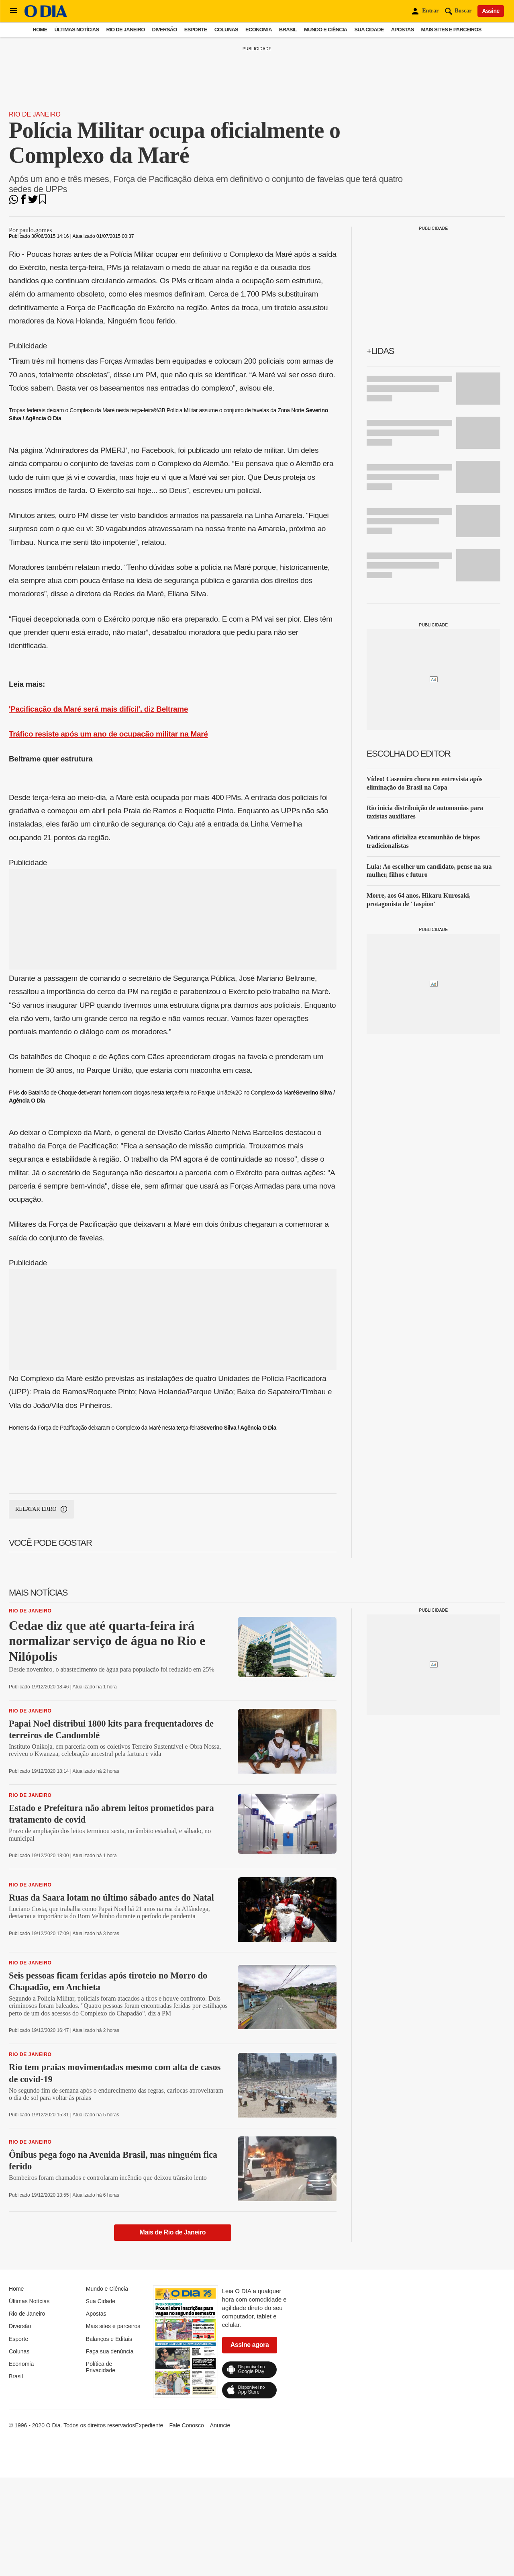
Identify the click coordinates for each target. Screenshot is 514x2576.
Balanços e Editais (109, 2339)
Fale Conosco (186, 2425)
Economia (258, 30)
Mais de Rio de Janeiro (173, 2232)
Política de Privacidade (100, 2367)
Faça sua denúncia (109, 2351)
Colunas (226, 30)
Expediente (149, 2425)
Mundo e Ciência (325, 30)
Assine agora (249, 2344)
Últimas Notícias (76, 30)
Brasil (288, 30)
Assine (491, 11)
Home (40, 30)
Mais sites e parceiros (451, 30)
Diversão (164, 30)
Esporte (195, 30)
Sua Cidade (369, 30)
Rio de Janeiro (125, 30)
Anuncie (220, 2425)
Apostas (402, 30)
